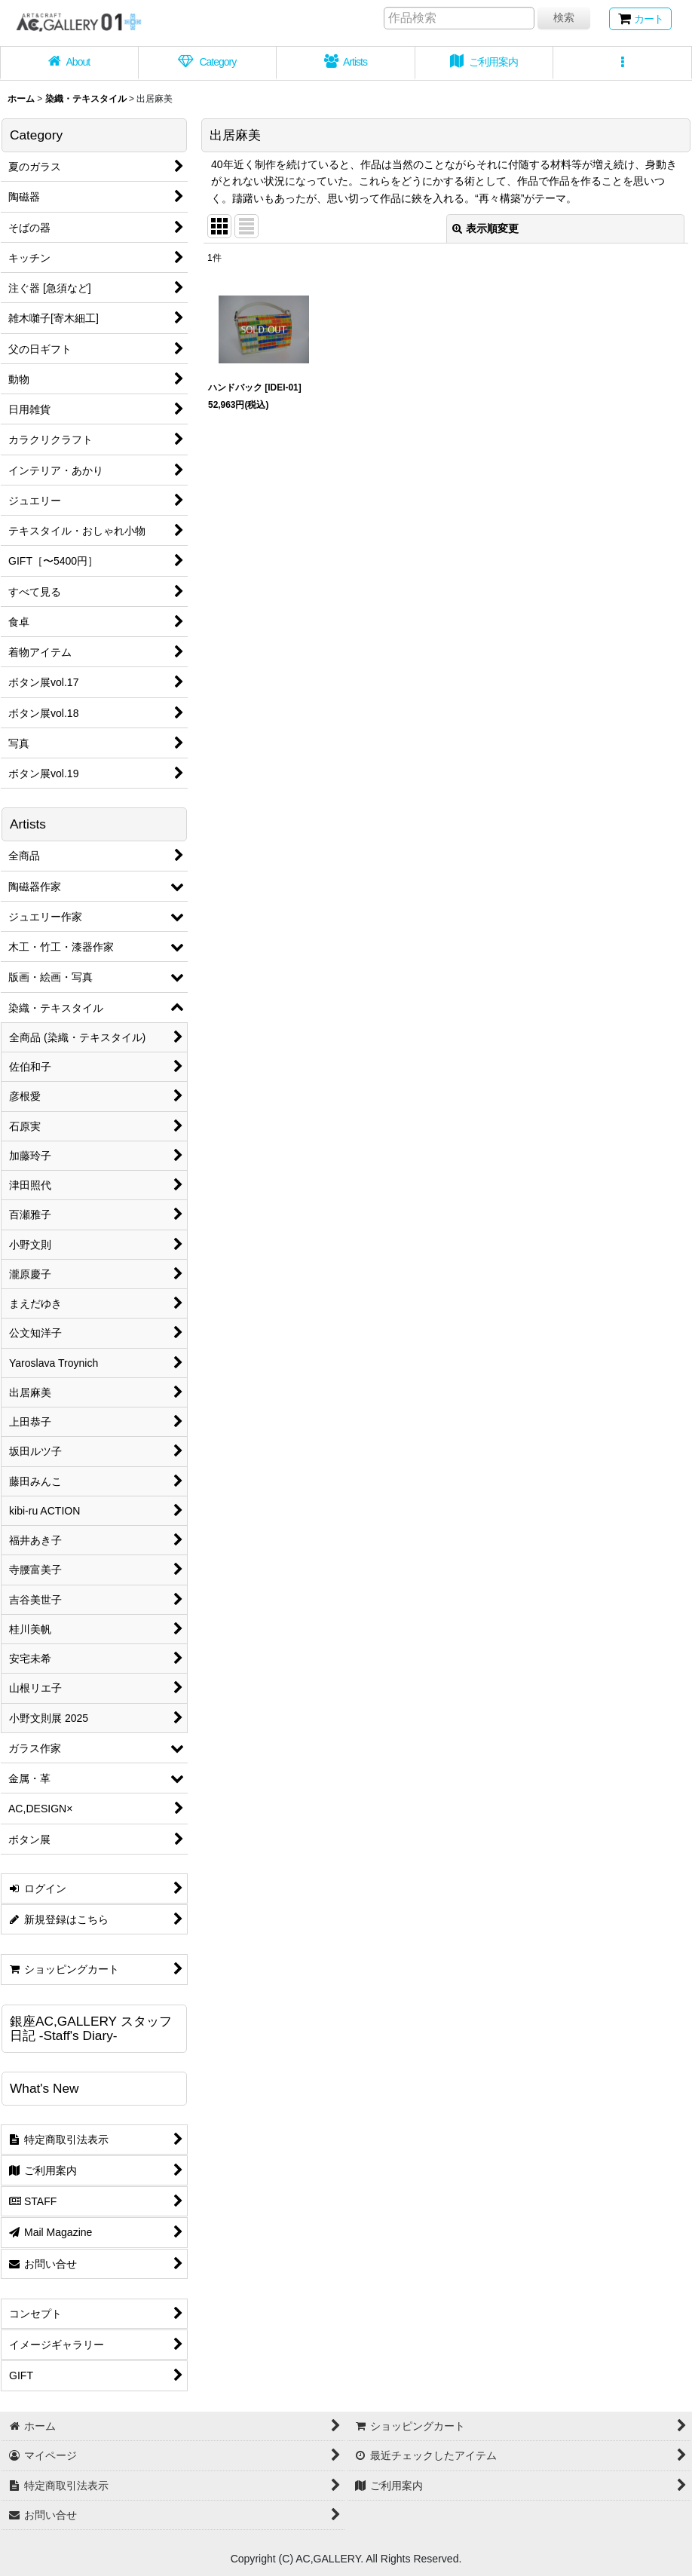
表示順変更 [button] (485, 228)
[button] (622, 63)
